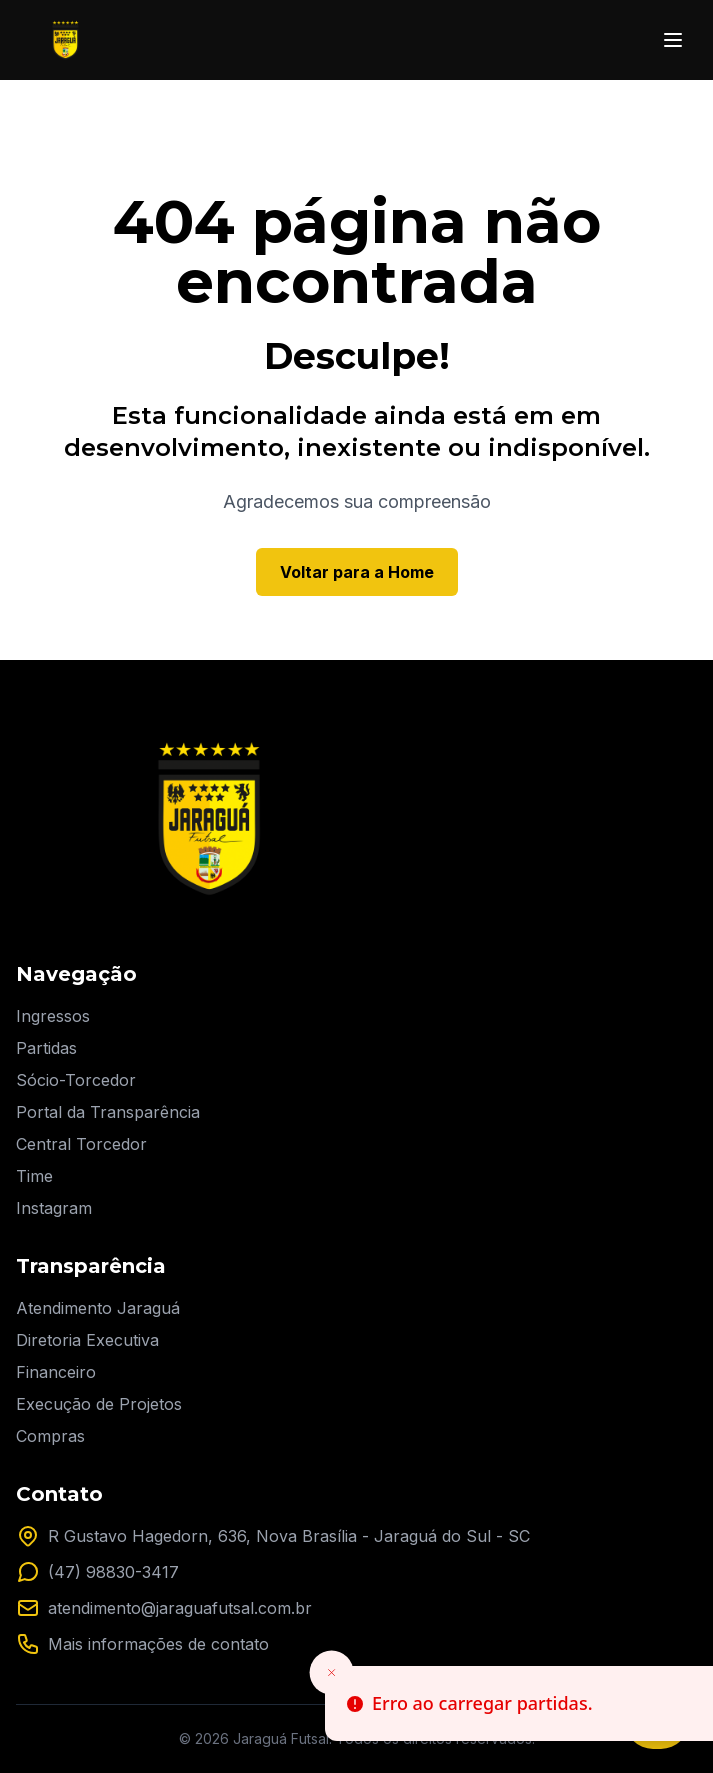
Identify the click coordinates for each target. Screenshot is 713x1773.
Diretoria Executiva (87, 1340)
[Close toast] (332, 1673)
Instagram (54, 1208)
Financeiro (56, 1372)
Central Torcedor (81, 1144)
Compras (50, 1436)
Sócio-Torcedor (76, 1080)
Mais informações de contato (158, 1644)
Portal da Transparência (108, 1112)
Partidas (46, 1048)
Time (34, 1176)
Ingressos (53, 1016)
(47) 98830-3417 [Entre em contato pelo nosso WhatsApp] (113, 1572)
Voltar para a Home (357, 572)
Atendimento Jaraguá (98, 1308)
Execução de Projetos (99, 1404)
